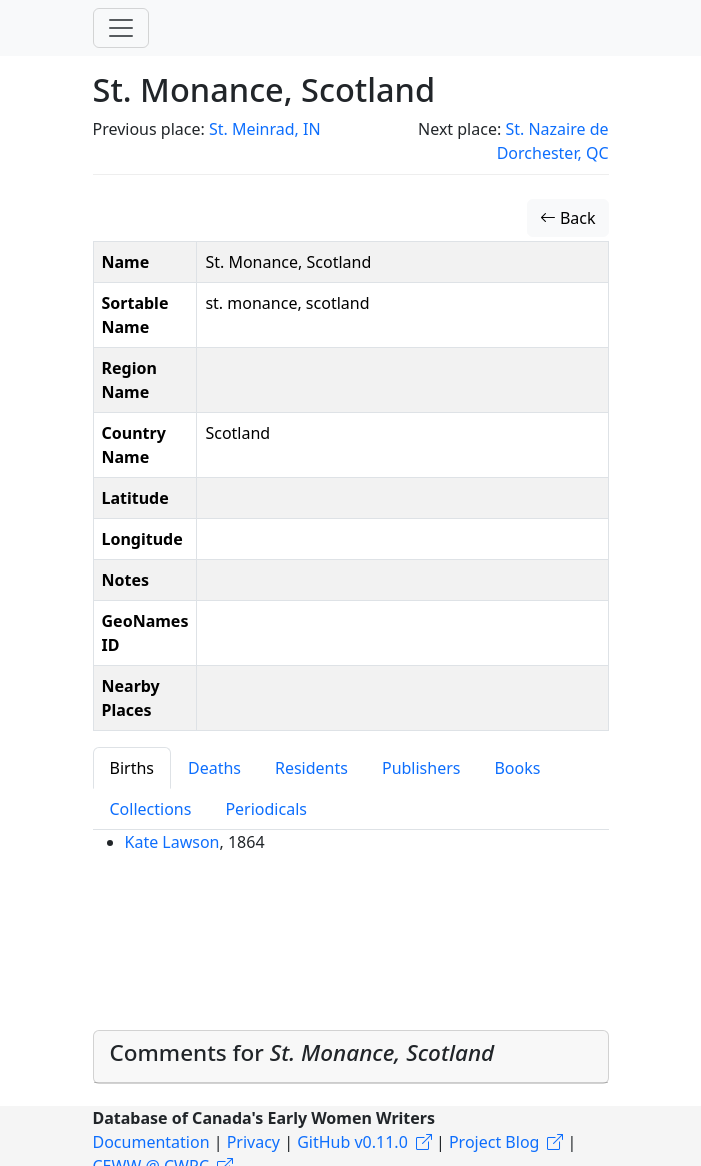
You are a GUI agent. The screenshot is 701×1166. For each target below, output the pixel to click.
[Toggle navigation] (121, 28)
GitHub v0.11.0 (352, 1142)
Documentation (151, 1142)
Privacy (253, 1142)
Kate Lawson (172, 842)
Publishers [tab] (421, 768)
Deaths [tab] (214, 768)
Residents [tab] (311, 768)
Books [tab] (517, 768)
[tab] (351, 1057)
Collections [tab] (151, 809)
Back (568, 218)
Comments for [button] (302, 1052)
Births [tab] (132, 768)
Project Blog (494, 1142)
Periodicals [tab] (266, 809)
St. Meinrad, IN (265, 129)
